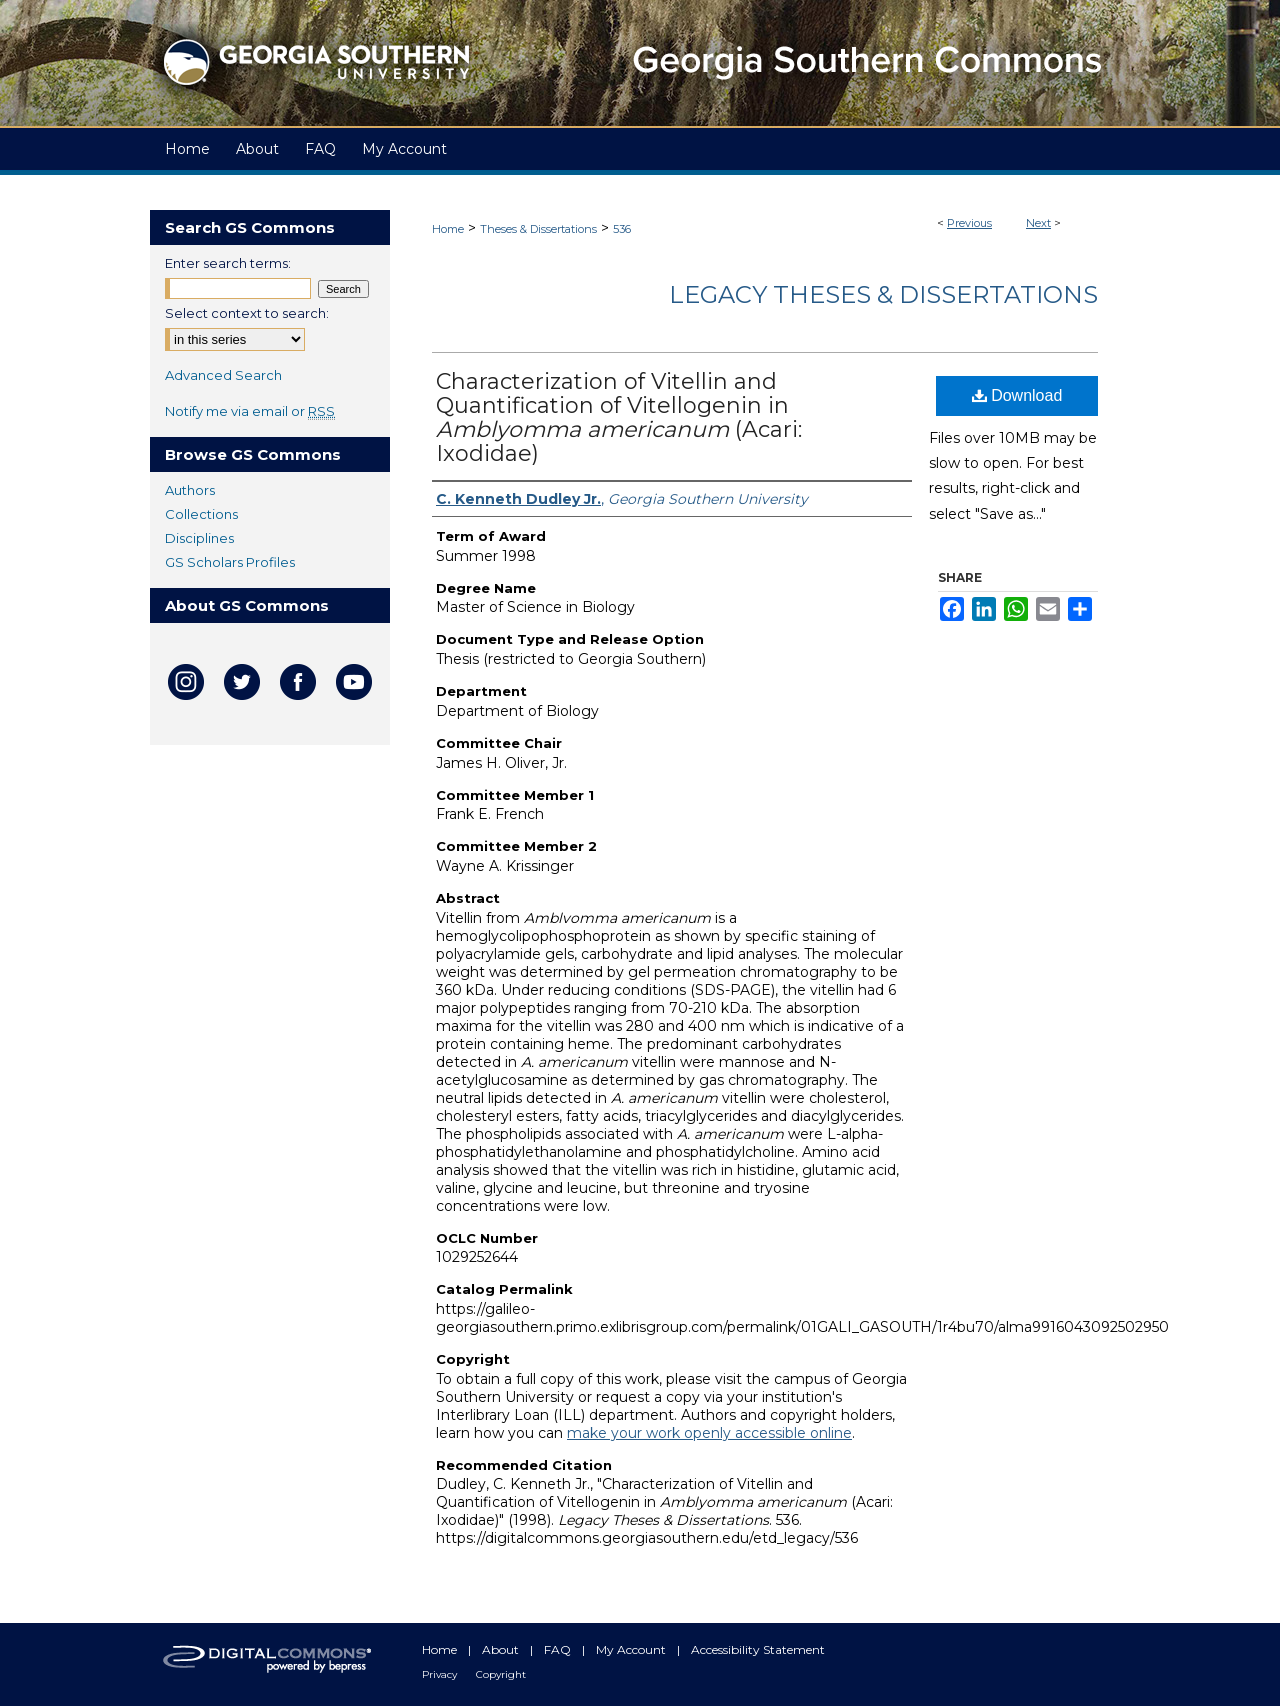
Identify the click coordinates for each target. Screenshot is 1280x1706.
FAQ (559, 1649)
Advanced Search (223, 375)
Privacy (441, 1674)
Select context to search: (247, 313)
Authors (190, 490)
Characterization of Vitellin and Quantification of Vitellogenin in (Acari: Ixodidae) (619, 417)
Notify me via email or (250, 411)
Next (1038, 223)
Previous (969, 223)
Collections (201, 514)
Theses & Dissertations (538, 229)
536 (622, 229)
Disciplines (199, 538)
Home (448, 229)
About (502, 1649)
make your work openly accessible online (709, 1433)
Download (1017, 395)
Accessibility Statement (758, 1649)
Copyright (501, 1674)
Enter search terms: (228, 263)
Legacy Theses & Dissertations (883, 294)
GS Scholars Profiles (230, 562)
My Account (632, 1649)
